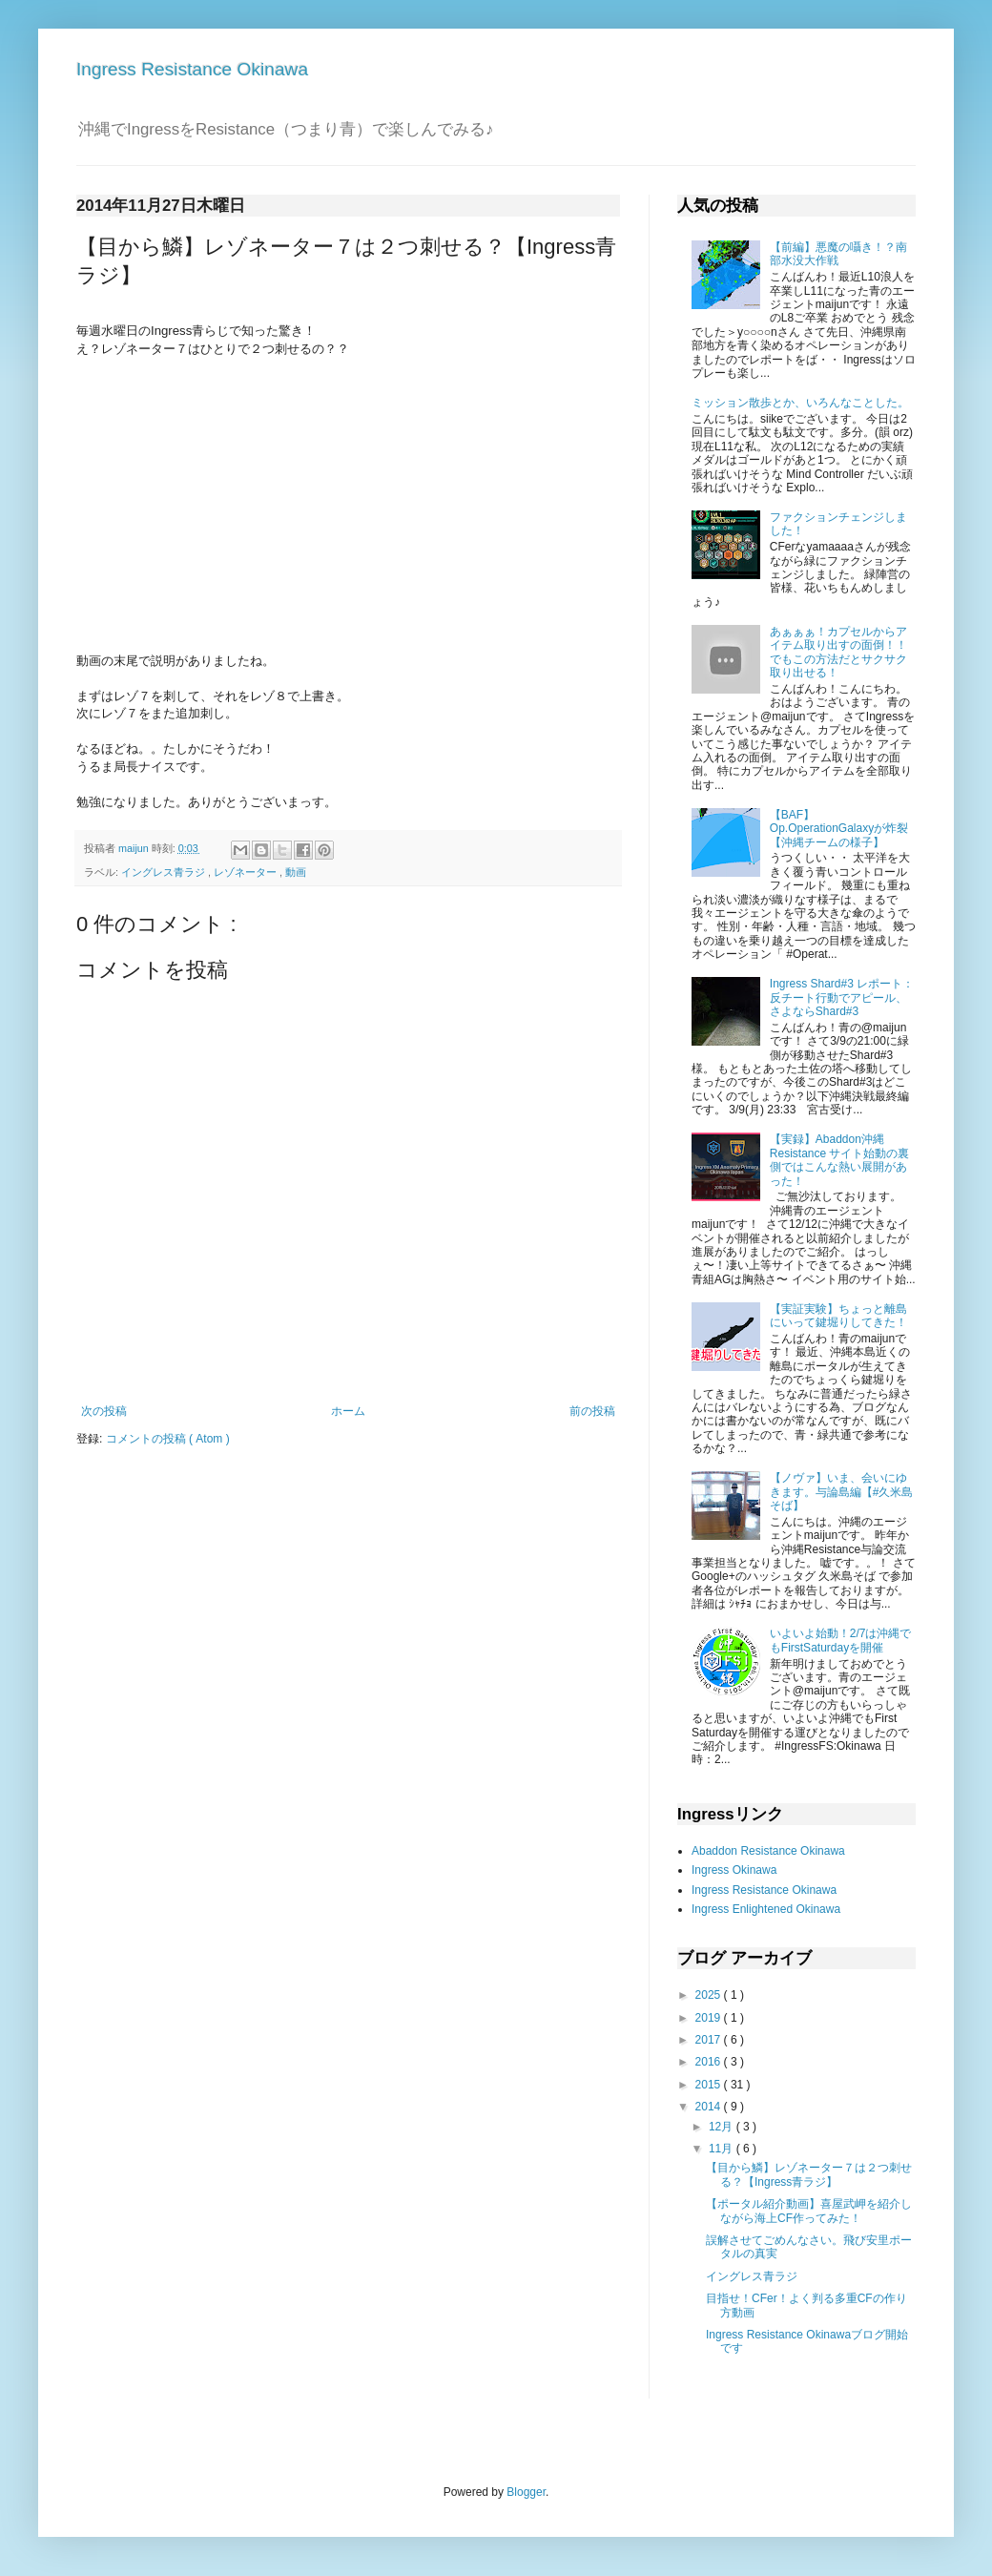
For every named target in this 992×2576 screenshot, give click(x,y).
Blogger (526, 2492)
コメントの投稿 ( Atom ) (168, 1438)
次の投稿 (104, 1411)
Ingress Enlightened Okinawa (766, 1909)
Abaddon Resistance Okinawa (768, 1851)
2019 (709, 2018)
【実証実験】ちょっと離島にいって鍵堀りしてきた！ (838, 1315)
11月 (722, 2148)
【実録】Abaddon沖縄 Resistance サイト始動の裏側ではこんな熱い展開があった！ (840, 1159)
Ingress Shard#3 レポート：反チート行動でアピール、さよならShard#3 (842, 997)
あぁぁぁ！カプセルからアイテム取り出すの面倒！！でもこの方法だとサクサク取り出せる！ (838, 652)
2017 (709, 2039)
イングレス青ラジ (164, 872)
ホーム (348, 1411)
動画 (295, 872)
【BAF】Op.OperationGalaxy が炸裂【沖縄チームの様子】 (839, 828)
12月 (722, 2126)
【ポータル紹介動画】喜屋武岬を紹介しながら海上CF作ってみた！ (809, 2210)
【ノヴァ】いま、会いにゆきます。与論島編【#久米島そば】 (842, 1491)
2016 (709, 2061)
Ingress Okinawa (734, 1870)
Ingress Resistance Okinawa (192, 69)
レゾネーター (246, 872)
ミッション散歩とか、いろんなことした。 (800, 402)
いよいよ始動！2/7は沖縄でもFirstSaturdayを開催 (841, 1640)
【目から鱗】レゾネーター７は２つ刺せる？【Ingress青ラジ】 (809, 2174)
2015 (709, 2084)
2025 (709, 1995)
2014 (709, 2106)
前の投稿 (592, 1411)
